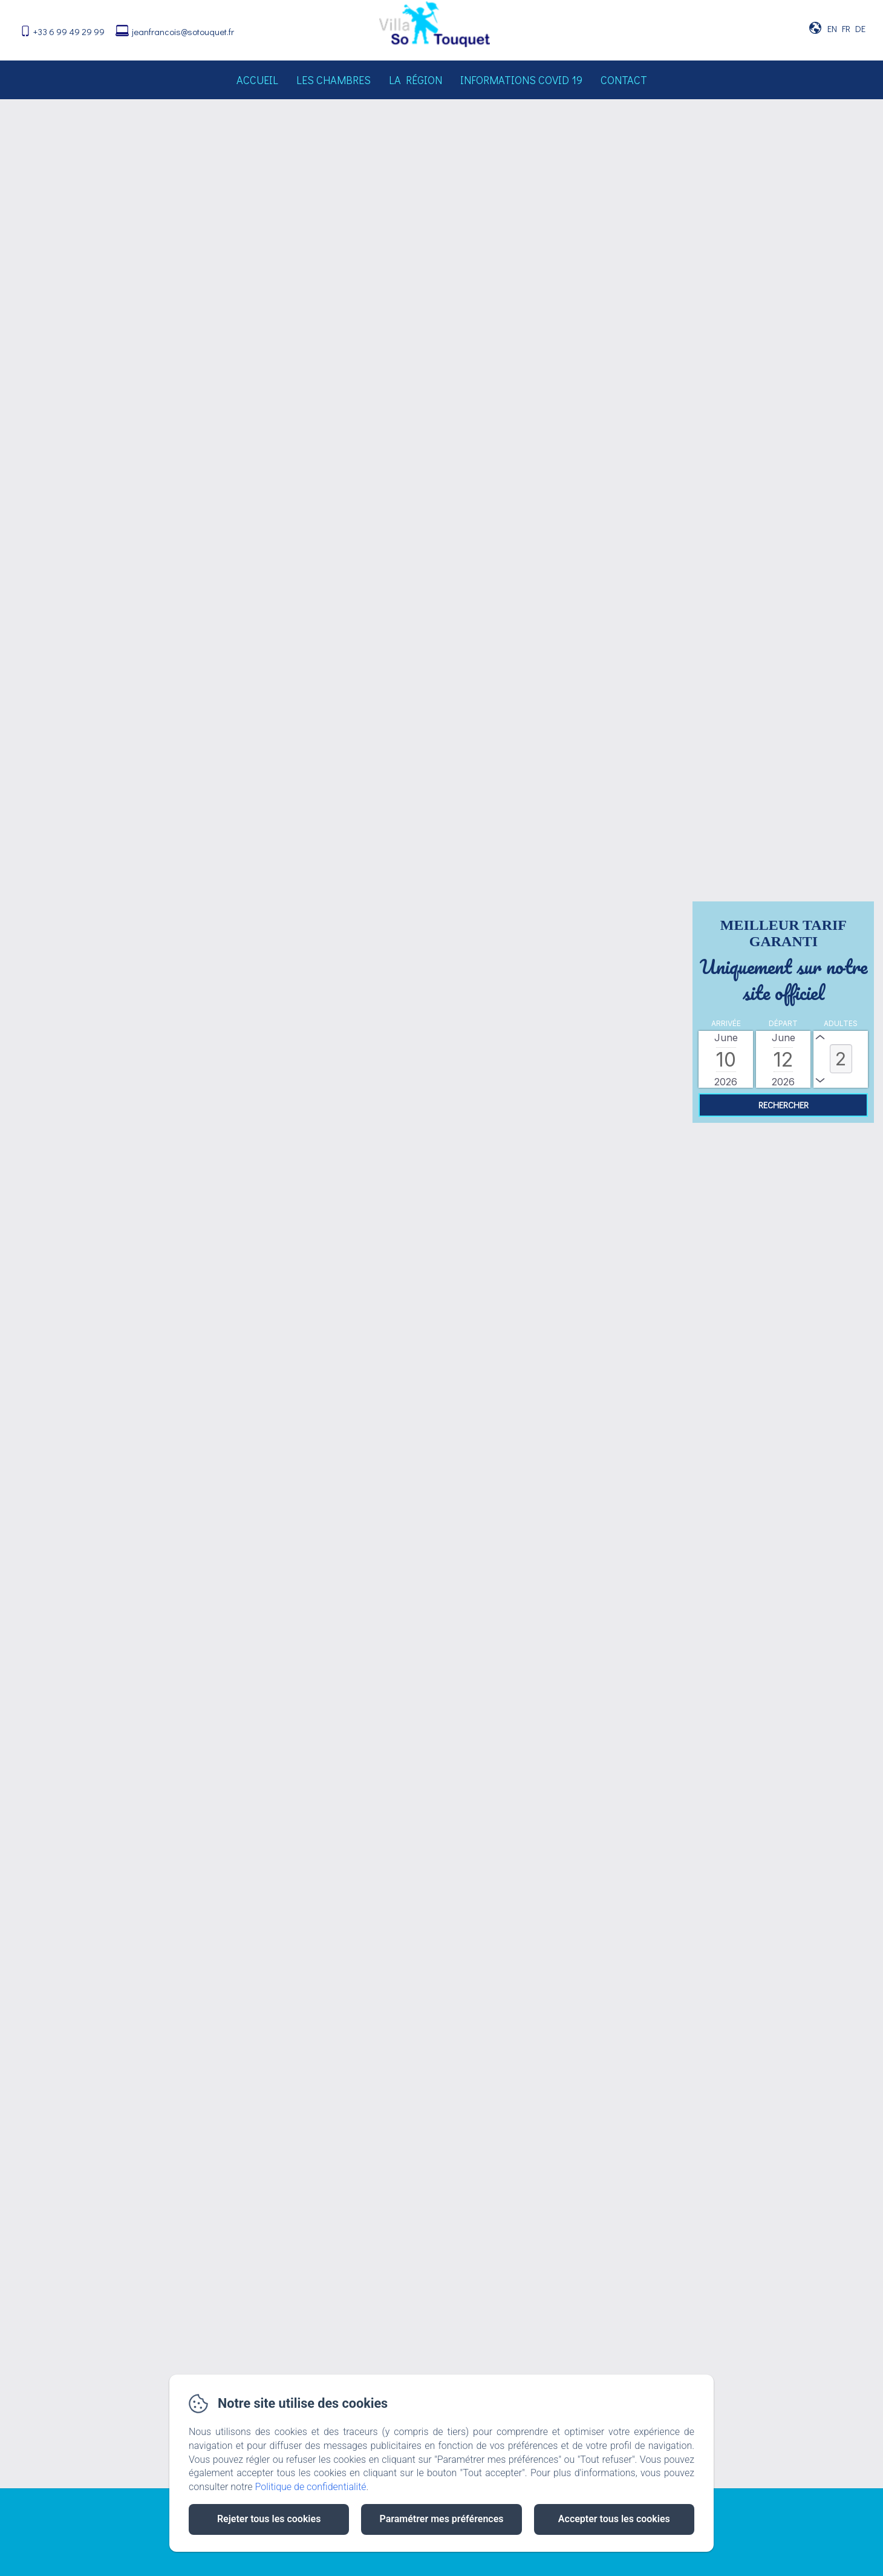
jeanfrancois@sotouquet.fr (183, 31)
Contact (624, 80)
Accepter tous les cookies (614, 2519)
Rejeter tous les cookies (269, 2519)
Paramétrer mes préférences (441, 2519)
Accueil (257, 80)
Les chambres (333, 80)
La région (415, 80)
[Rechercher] (783, 1105)
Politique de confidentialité (311, 2487)
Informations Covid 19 (521, 80)
